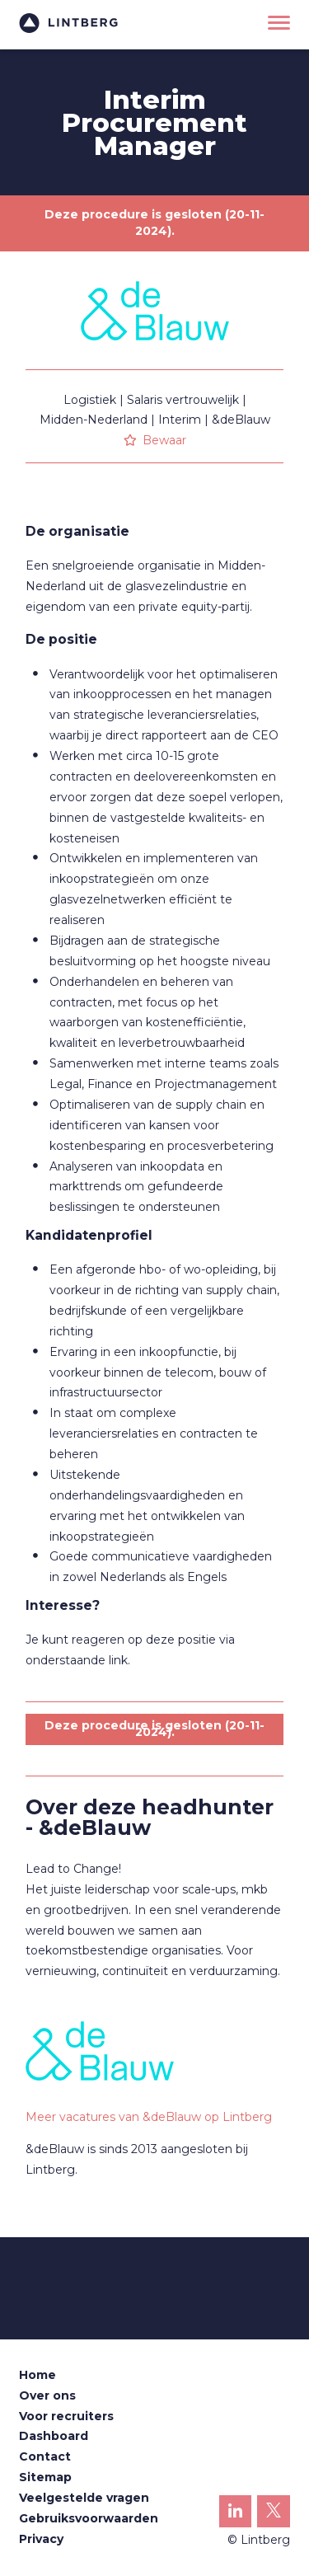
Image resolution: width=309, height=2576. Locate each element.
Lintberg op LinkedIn (235, 2515)
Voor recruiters (66, 2416)
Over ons (47, 2395)
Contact (45, 2456)
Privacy (41, 2538)
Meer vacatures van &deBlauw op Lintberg (149, 2116)
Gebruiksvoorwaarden (88, 2518)
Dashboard (53, 2435)
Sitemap (45, 2477)
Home (37, 2374)
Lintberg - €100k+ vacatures (68, 23)
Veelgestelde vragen (84, 2497)
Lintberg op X (273, 2515)
